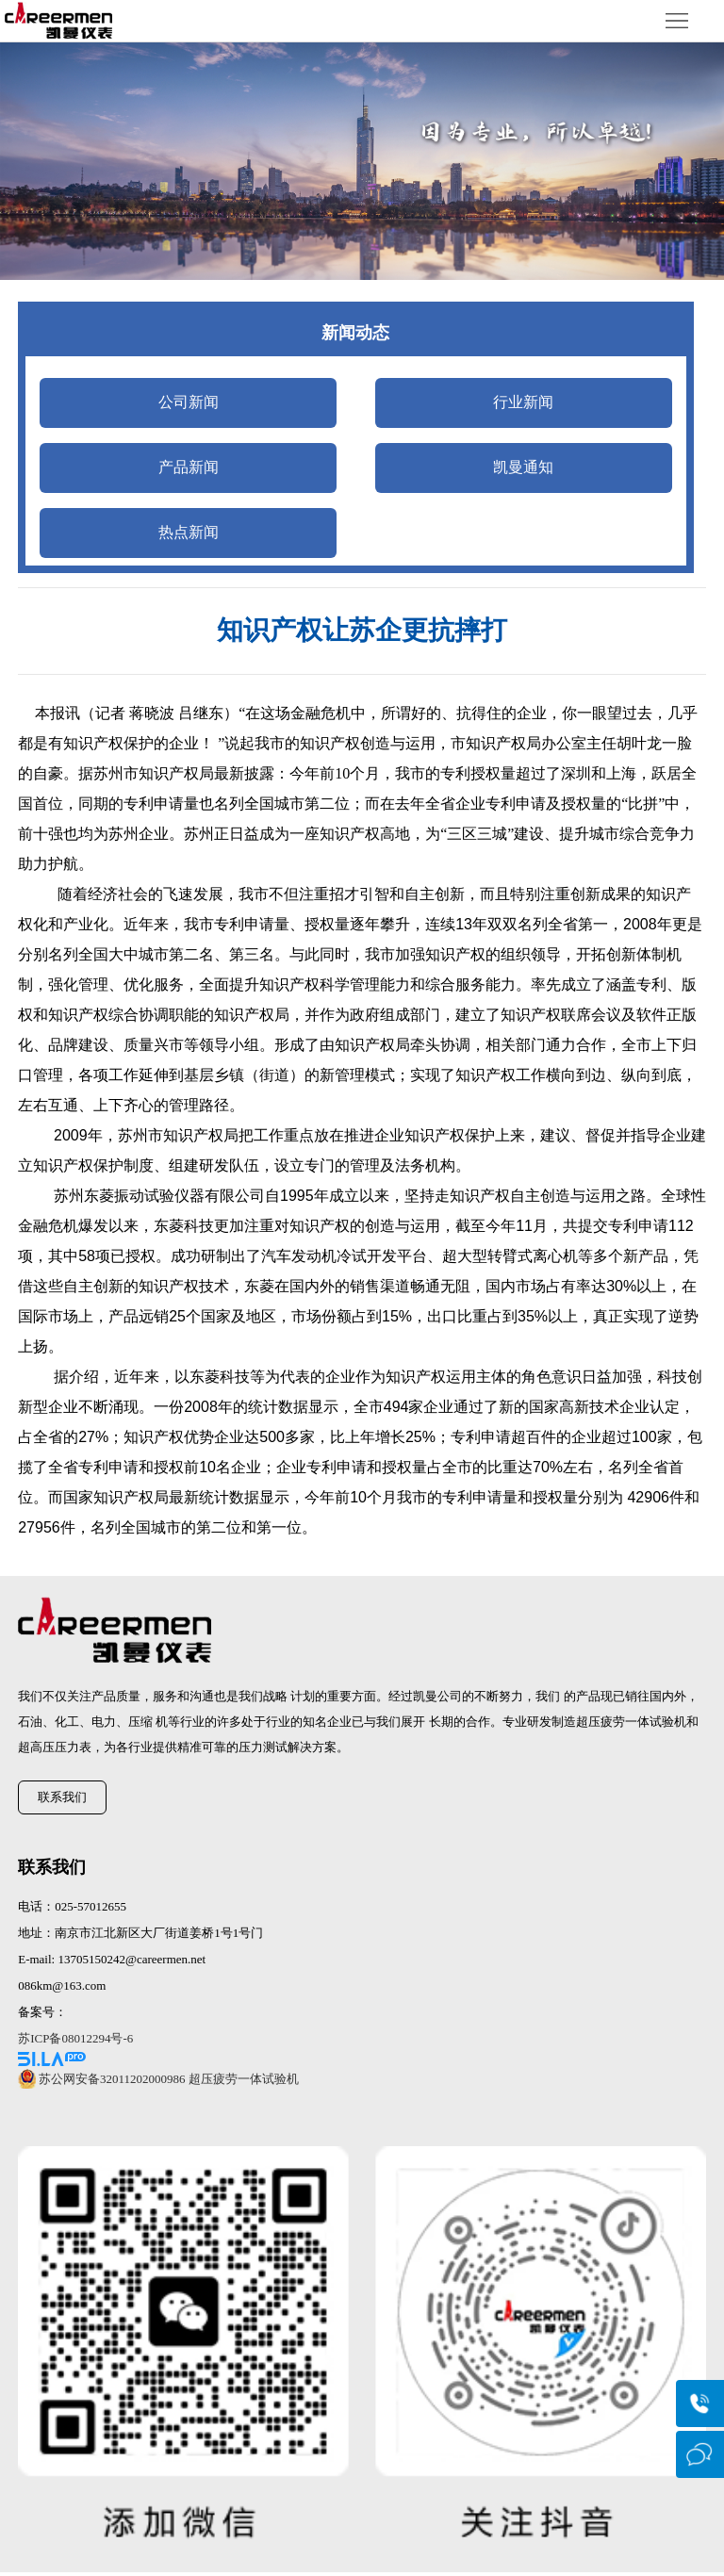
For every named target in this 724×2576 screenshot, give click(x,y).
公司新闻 (188, 402)
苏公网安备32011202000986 (112, 2079)
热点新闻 (188, 532)
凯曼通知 (523, 467)
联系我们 (62, 1797)
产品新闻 (188, 467)
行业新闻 (523, 402)
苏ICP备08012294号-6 (75, 2038)
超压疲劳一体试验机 (244, 2079)
